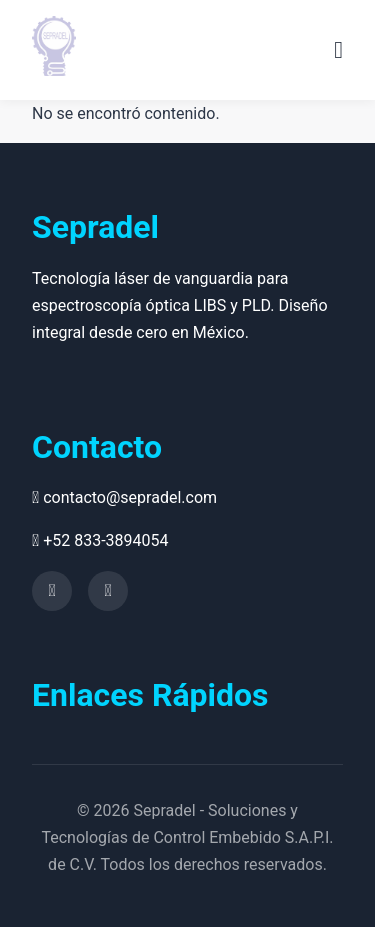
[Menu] (338, 50)
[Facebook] (108, 591)
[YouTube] (52, 591)
